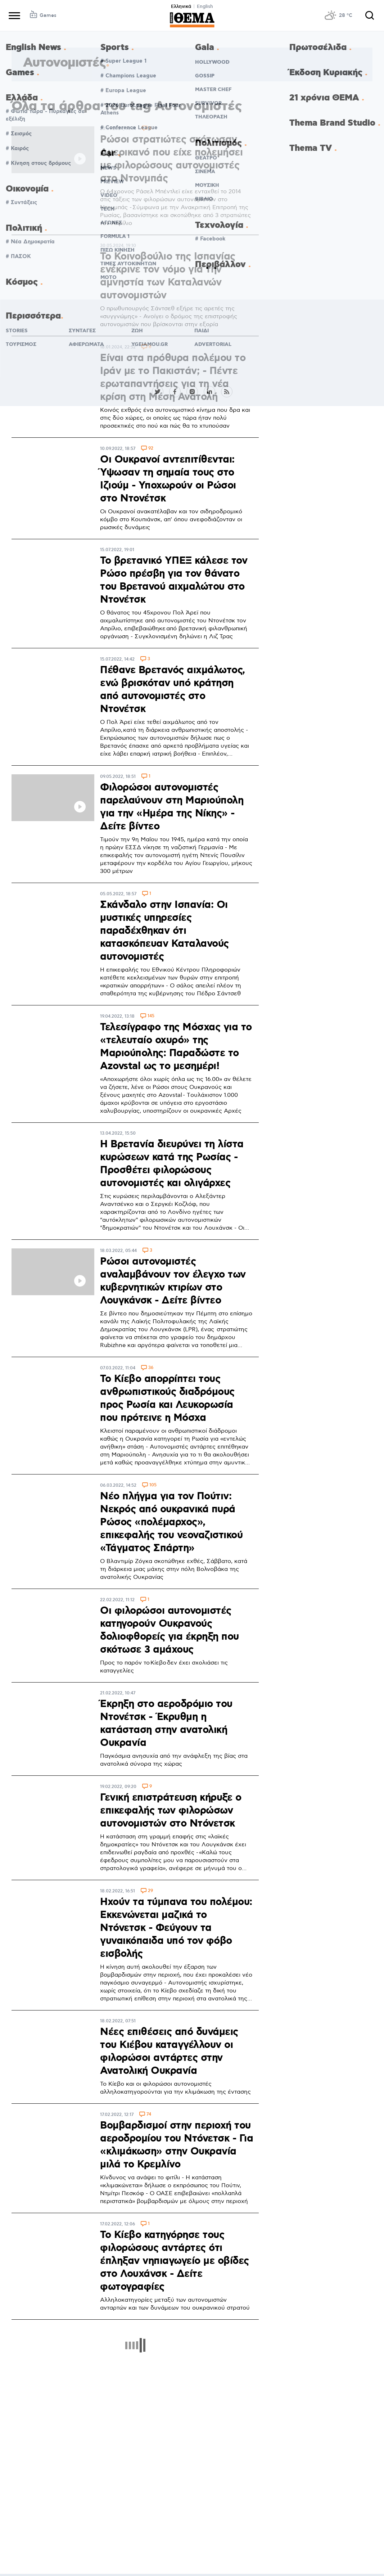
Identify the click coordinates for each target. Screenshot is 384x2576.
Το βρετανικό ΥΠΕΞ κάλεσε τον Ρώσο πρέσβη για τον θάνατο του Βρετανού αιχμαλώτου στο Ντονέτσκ (173, 580)
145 (151, 1016)
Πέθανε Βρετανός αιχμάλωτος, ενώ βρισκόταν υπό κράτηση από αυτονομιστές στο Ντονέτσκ (172, 690)
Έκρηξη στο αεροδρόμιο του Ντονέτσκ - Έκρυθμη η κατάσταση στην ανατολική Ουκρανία (166, 1723)
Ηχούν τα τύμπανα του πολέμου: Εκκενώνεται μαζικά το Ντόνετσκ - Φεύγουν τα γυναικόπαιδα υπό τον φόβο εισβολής (176, 1928)
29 (150, 1891)
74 (148, 2114)
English (205, 6)
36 (150, 1368)
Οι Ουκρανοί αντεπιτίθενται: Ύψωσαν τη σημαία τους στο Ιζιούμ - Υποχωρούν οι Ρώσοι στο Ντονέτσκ (168, 479)
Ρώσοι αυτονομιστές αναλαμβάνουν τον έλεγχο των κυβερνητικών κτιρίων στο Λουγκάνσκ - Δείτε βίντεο (173, 1281)
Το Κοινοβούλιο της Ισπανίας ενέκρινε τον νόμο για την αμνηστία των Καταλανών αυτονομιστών (167, 276)
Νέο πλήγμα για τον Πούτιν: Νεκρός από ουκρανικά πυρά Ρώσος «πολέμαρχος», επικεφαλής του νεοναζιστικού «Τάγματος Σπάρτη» (171, 1522)
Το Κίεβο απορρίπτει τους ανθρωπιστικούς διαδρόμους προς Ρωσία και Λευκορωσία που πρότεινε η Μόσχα (167, 1398)
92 (150, 448)
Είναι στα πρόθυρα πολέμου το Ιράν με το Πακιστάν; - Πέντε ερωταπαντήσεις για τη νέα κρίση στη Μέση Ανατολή (172, 378)
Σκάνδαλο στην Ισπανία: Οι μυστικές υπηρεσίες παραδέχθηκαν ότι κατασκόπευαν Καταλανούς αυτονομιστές (164, 931)
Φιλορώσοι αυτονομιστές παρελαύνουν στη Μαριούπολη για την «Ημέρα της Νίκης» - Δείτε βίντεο (171, 807)
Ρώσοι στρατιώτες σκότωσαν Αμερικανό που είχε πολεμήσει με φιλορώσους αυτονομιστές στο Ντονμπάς (171, 159)
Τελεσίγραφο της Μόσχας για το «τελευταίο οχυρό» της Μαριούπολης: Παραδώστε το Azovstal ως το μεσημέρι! (176, 1047)
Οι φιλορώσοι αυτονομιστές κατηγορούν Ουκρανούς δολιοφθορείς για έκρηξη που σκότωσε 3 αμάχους (169, 1630)
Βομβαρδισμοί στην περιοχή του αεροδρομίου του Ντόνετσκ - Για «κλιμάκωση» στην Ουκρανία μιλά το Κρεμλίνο (176, 2145)
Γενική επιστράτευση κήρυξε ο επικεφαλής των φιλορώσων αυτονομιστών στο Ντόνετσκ (170, 1810)
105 (153, 1485)
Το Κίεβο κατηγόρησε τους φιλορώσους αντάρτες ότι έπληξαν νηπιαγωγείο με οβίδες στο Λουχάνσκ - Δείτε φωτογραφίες (174, 2261)
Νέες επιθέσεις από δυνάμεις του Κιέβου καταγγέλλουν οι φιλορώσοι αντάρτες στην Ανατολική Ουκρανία (169, 2051)
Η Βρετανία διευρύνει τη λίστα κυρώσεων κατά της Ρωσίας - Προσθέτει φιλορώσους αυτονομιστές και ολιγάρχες (172, 1164)
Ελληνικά (181, 6)
